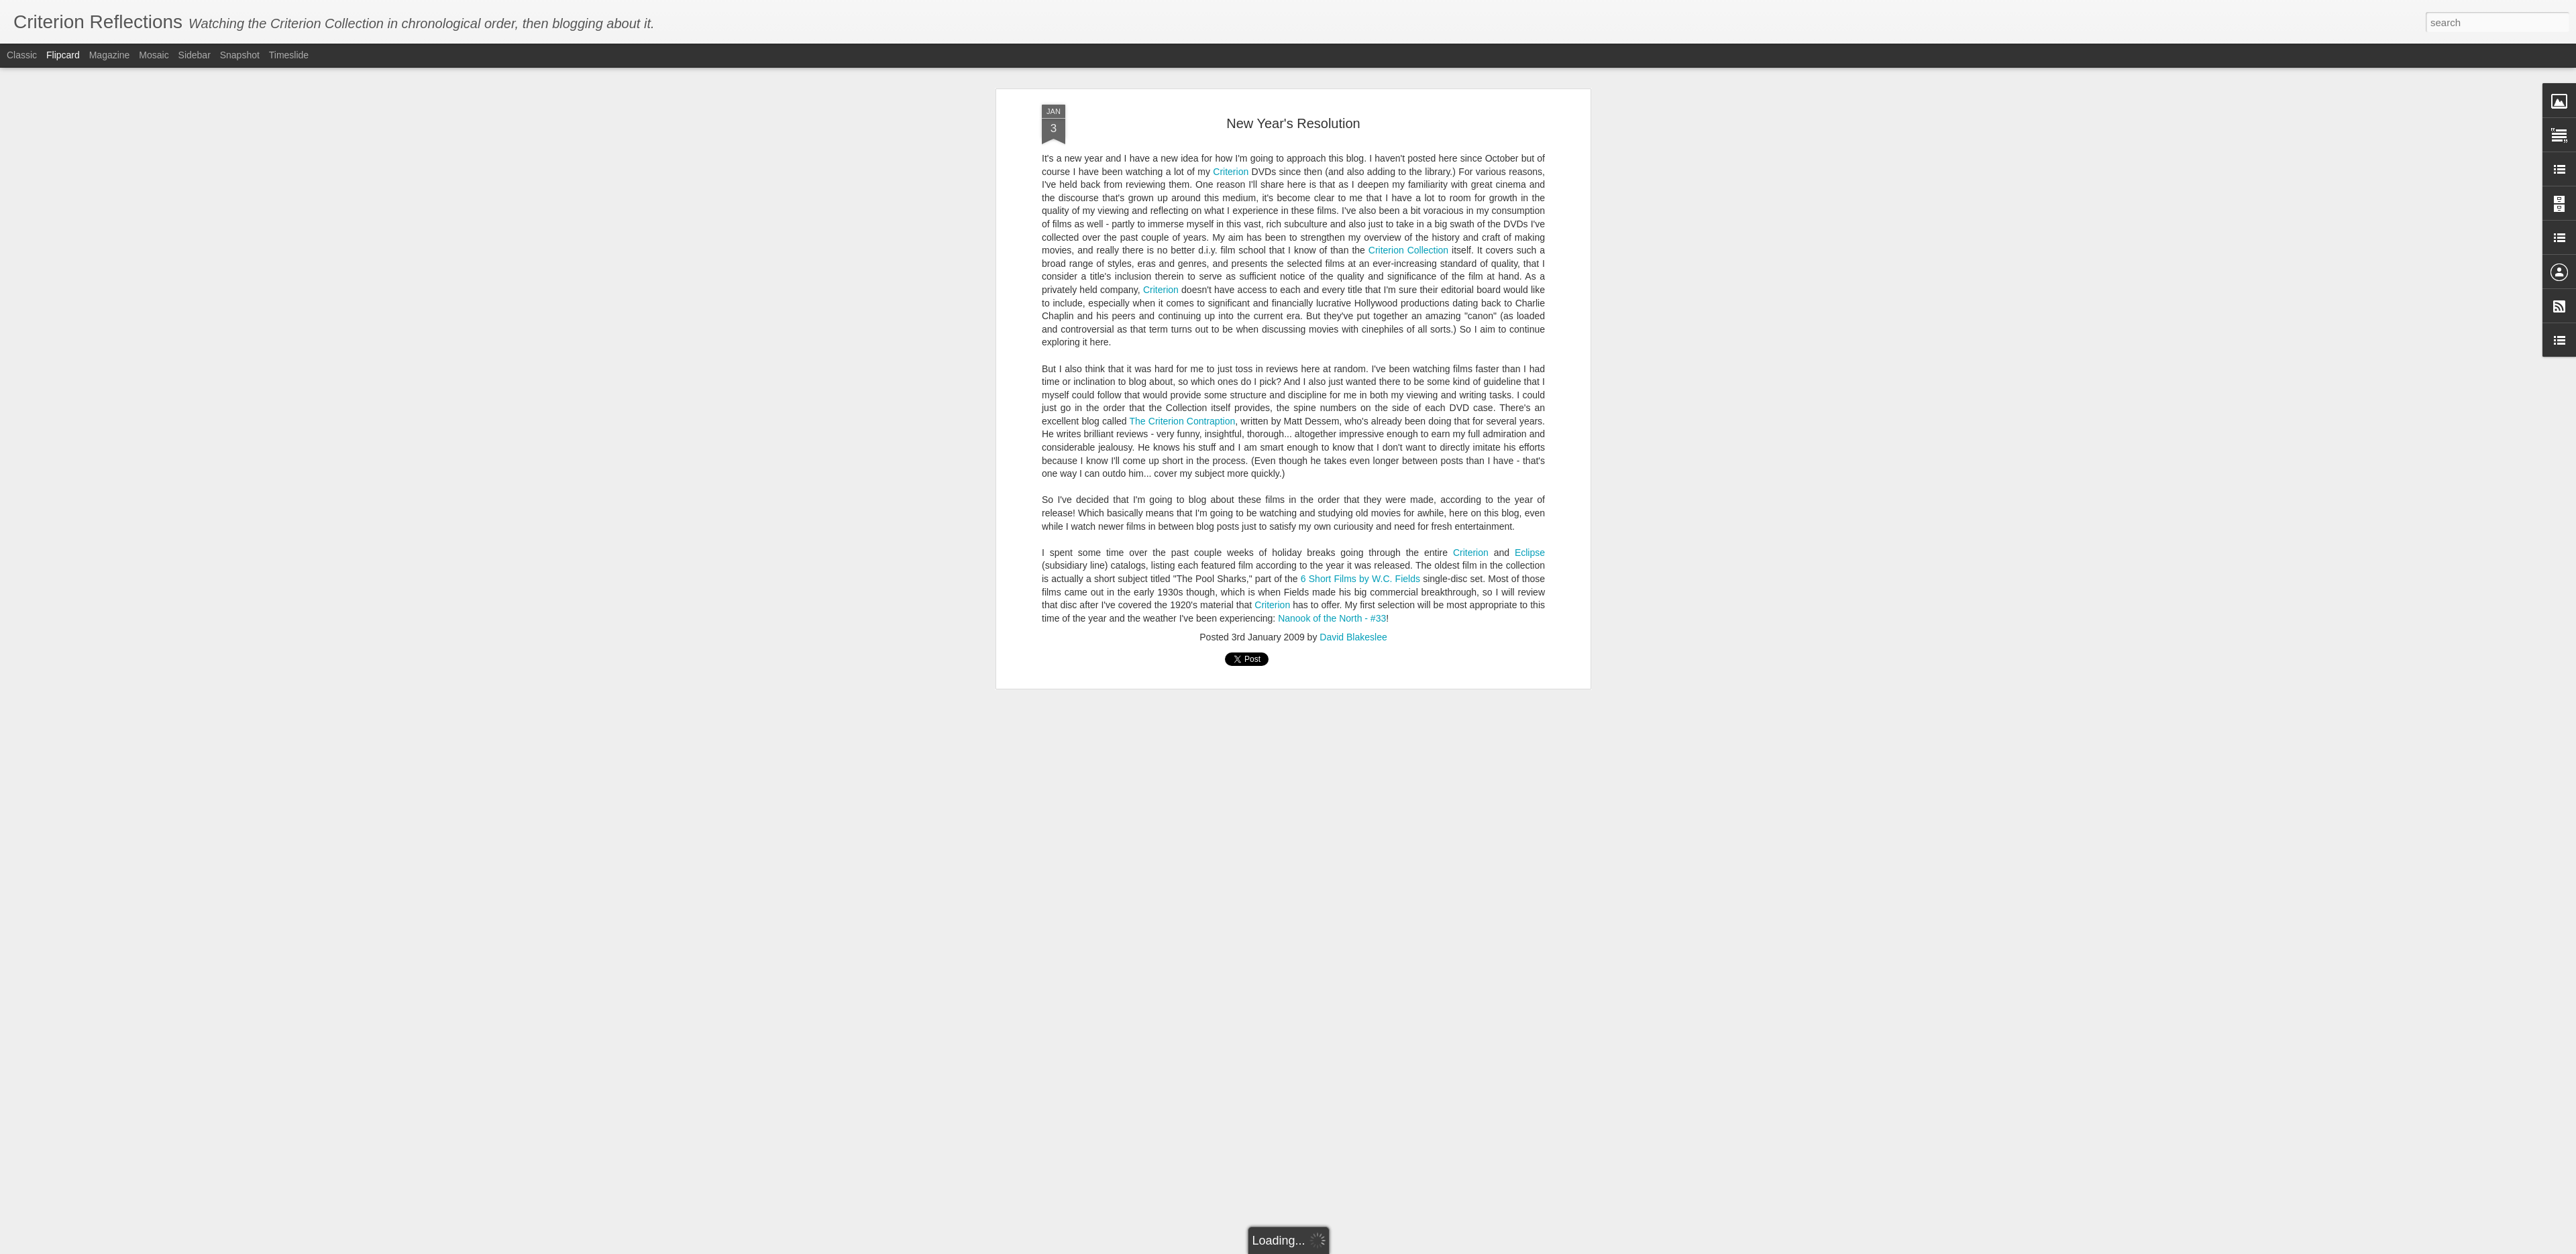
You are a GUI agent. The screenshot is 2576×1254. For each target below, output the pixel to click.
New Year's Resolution (1293, 123)
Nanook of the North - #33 (1332, 618)
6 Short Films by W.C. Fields (1360, 578)
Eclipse (1530, 552)
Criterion (1230, 171)
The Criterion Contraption (1183, 421)
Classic (22, 55)
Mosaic (153, 55)
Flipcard (63, 55)
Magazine (109, 55)
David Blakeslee (1353, 637)
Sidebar (194, 55)
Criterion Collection (1408, 250)
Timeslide (289, 55)
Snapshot (240, 55)
